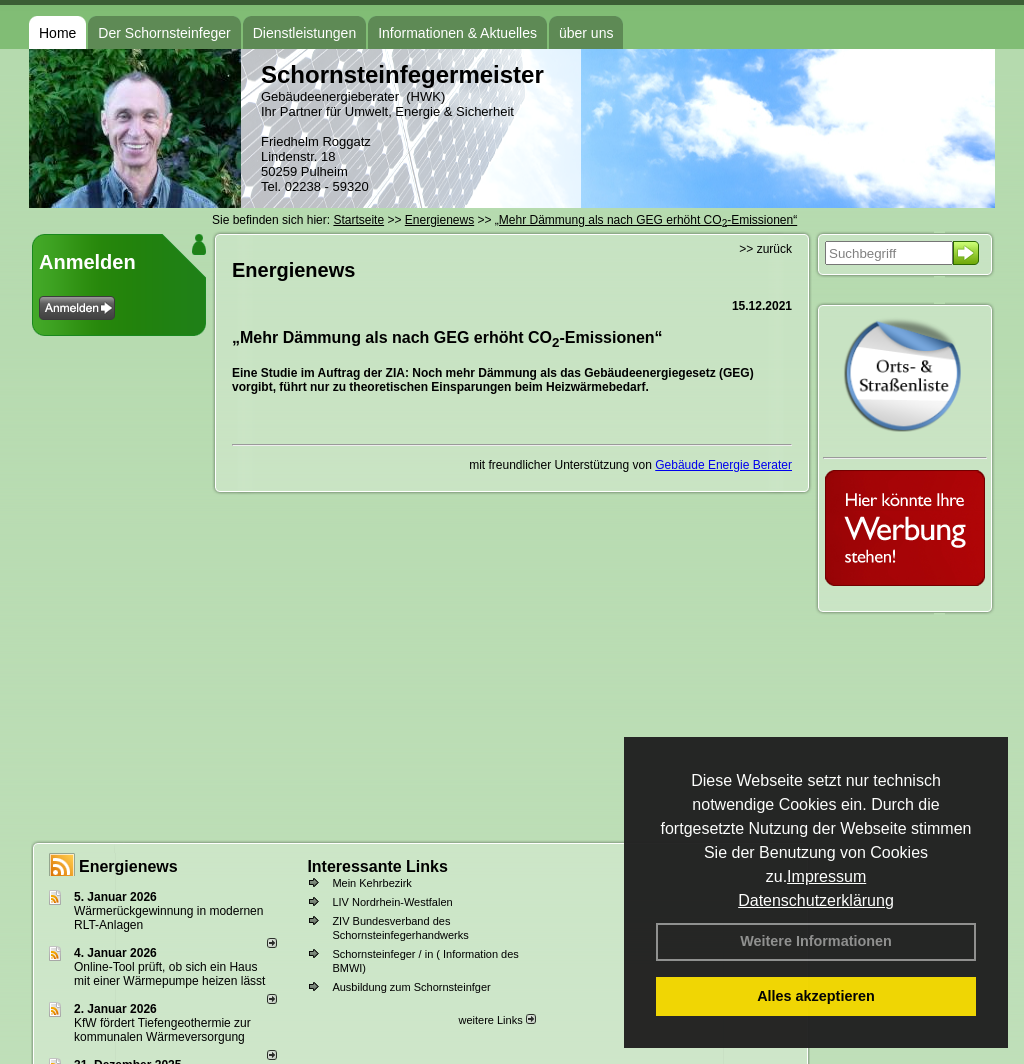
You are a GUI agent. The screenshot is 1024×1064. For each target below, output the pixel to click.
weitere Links (496, 1020)
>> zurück (765, 249)
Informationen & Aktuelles (457, 33)
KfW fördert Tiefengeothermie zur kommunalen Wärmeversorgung (162, 1030)
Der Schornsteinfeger (164, 33)
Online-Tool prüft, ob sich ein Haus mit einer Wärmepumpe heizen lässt (169, 974)
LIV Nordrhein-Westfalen (392, 902)
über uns (586, 33)
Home (57, 33)
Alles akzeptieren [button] (816, 996)
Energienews (128, 866)
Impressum (826, 876)
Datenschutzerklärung (816, 900)
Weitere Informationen (816, 941)
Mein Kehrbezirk (371, 883)
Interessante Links (377, 866)
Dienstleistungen (305, 33)
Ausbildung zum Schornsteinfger (411, 987)
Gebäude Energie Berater (723, 465)
